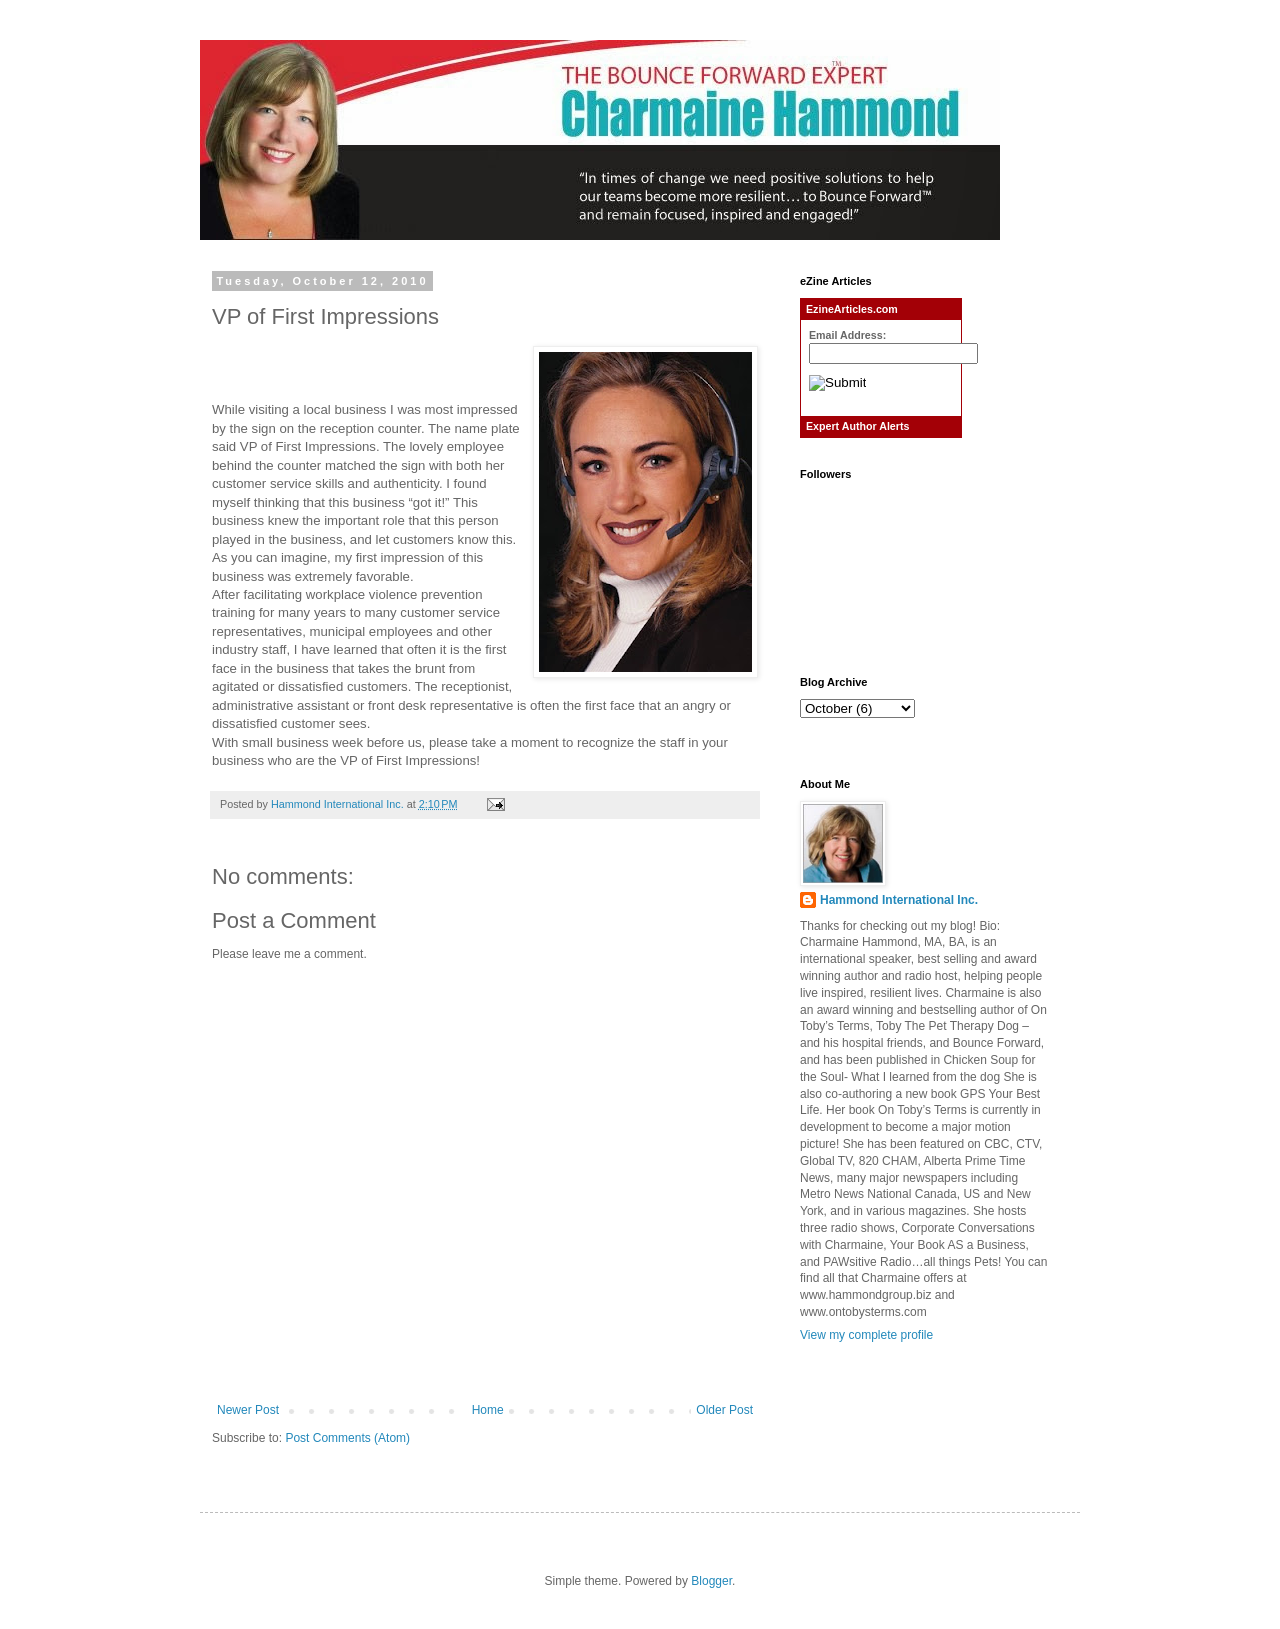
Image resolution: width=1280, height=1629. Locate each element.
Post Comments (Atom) (347, 1438)
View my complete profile (866, 1335)
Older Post (724, 1410)
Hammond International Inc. (899, 900)
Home (488, 1410)
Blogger (711, 1581)
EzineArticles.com (852, 309)
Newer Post (248, 1410)
